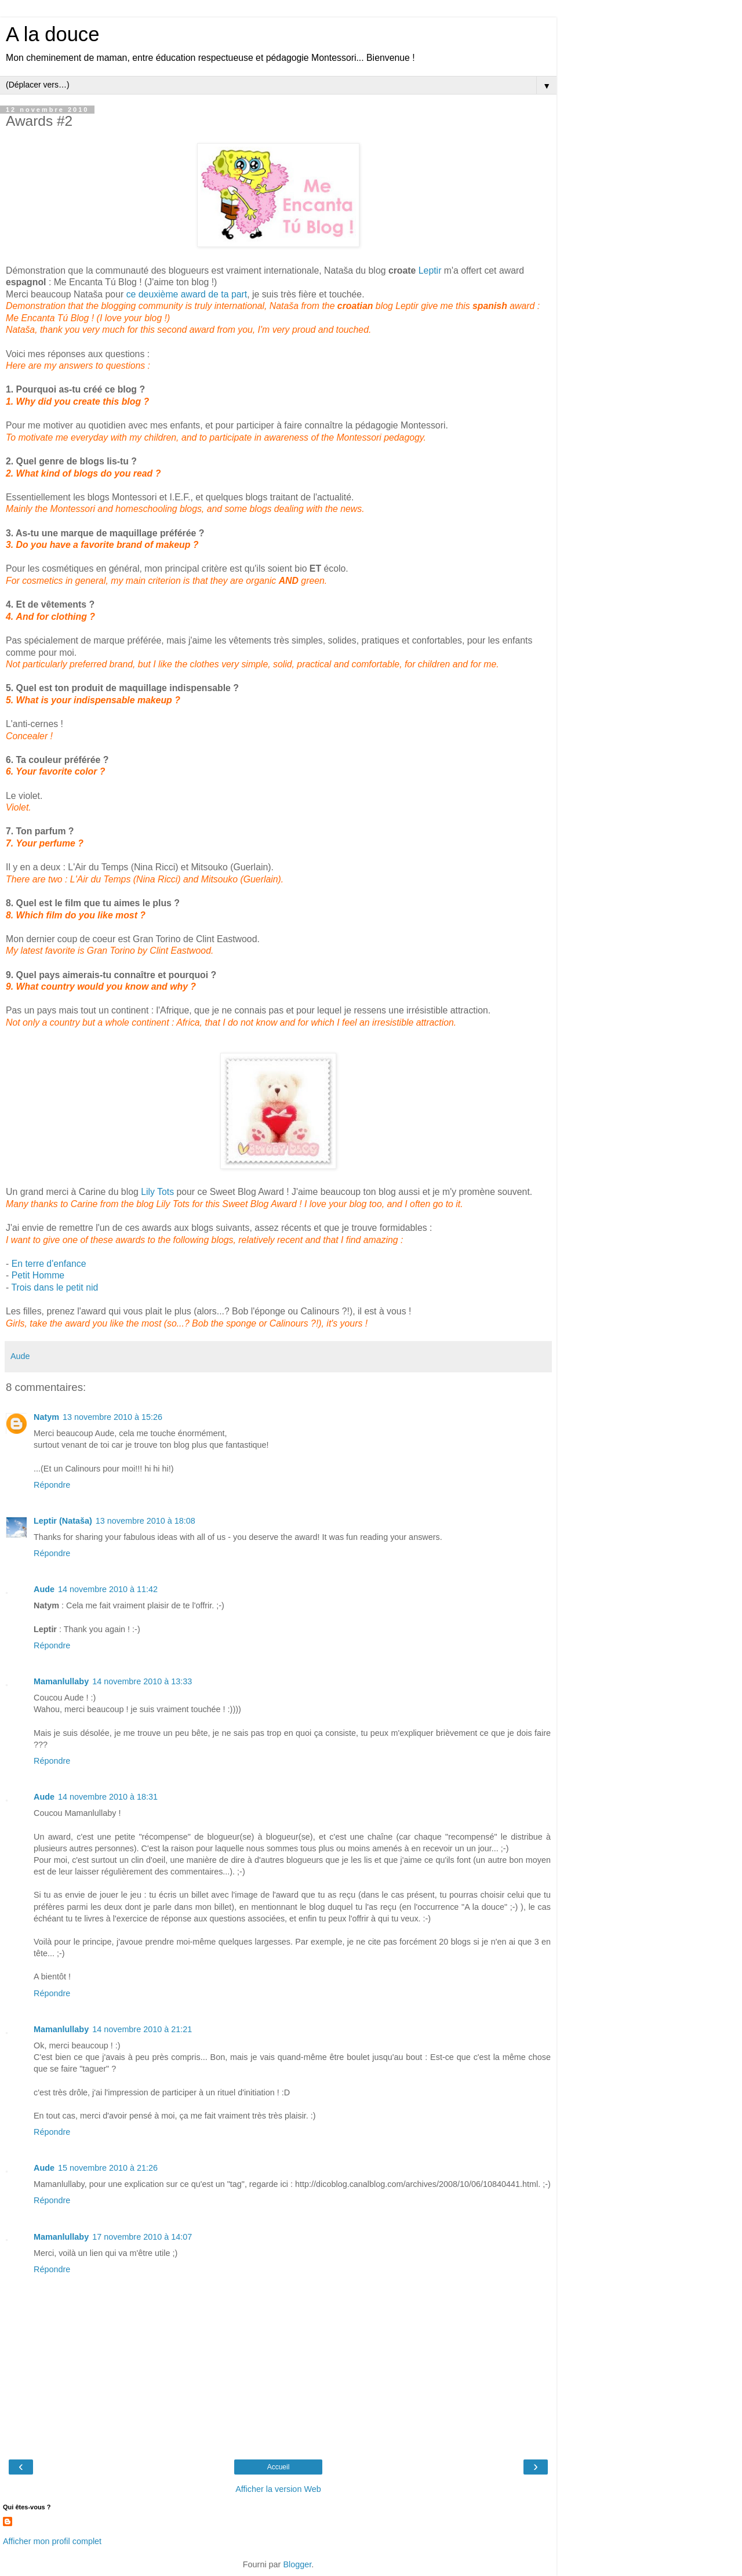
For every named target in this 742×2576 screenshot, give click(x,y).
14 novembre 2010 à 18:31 (108, 1796)
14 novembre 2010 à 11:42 (108, 1589)
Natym (46, 1417)
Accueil (278, 2467)
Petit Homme (38, 1275)
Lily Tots (157, 1192)
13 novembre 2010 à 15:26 (112, 1417)
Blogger (297, 2564)
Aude (44, 1589)
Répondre (52, 1484)
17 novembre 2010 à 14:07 (142, 2236)
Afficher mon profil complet (52, 2541)
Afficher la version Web (278, 2489)
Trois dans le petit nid (54, 1287)
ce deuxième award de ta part (187, 294)
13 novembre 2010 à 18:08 (145, 1520)
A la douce (52, 34)
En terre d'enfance (49, 1264)
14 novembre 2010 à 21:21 (142, 2029)
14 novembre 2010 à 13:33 (142, 1681)
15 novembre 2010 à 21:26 (108, 2167)
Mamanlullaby (61, 1681)
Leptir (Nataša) (63, 1520)
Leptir (430, 270)
